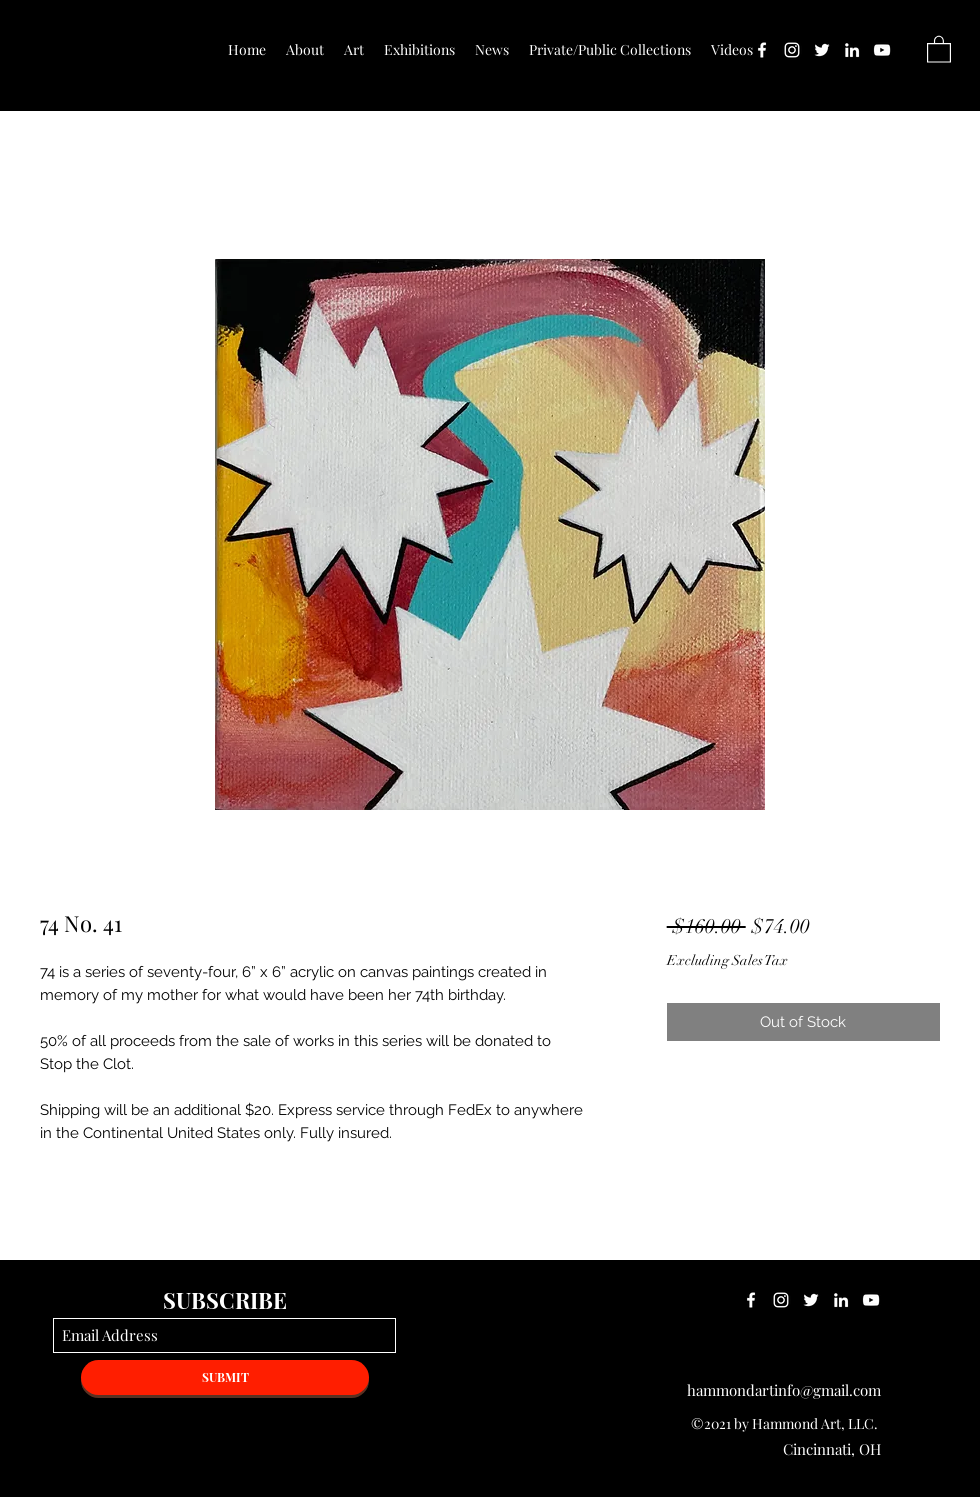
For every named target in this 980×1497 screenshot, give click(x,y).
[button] (939, 48)
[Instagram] (792, 50)
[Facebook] (762, 50)
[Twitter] (822, 50)
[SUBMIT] (225, 1377)
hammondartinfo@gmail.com (784, 1390)
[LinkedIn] (852, 50)
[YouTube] (882, 50)
